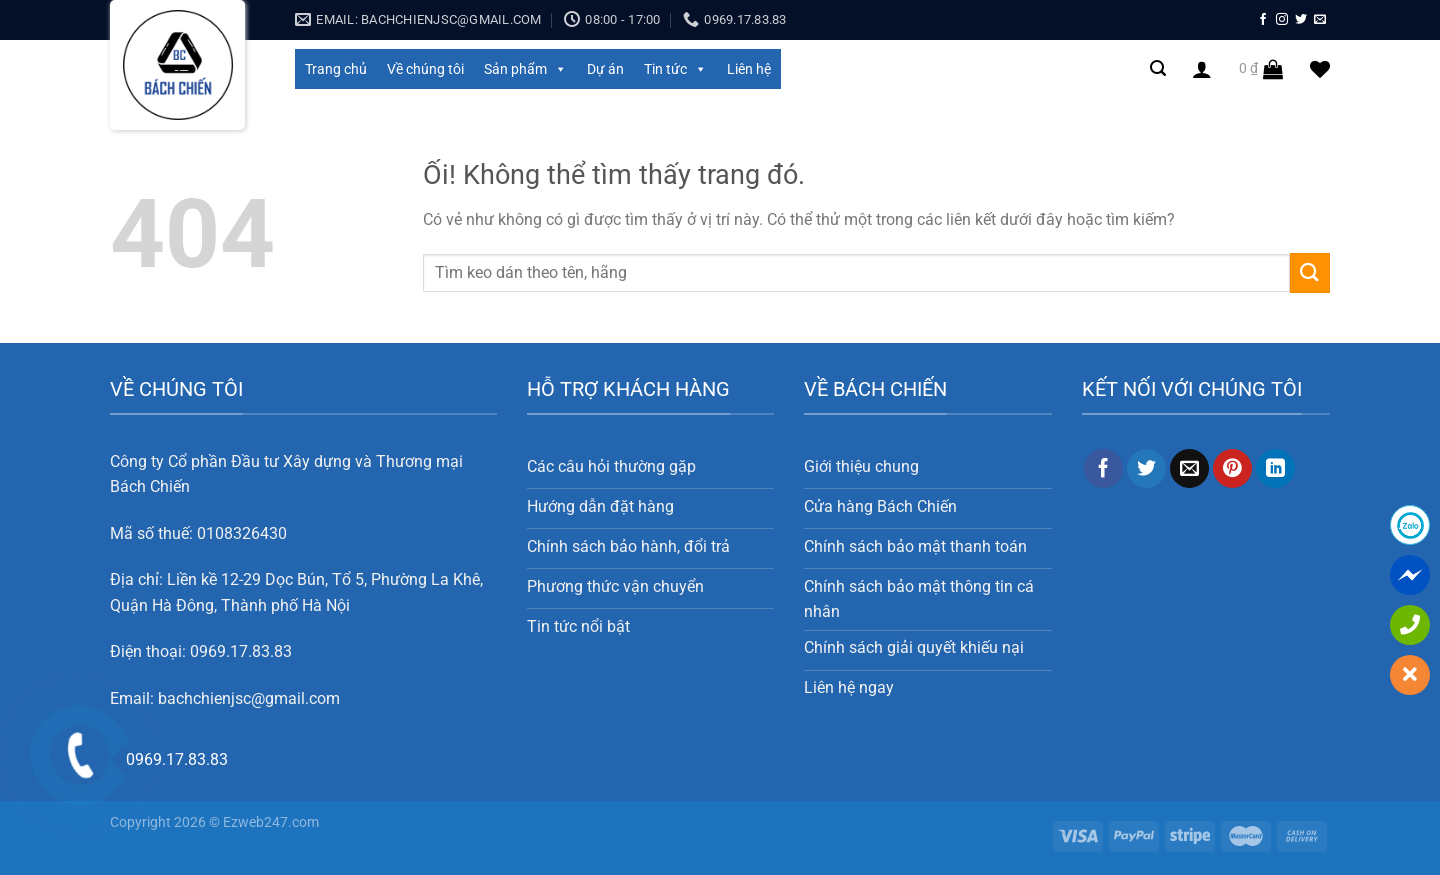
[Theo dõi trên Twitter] (1301, 20)
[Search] (1158, 68)
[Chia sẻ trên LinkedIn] (1275, 469)
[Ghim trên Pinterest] (1232, 469)
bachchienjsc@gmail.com (249, 698)
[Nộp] (1310, 272)
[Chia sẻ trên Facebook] (1103, 469)
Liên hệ (749, 69)
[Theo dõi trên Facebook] (1263, 20)
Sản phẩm (525, 69)
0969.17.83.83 (241, 651)
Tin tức (675, 69)
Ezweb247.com (271, 822)
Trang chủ (336, 69)
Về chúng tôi (425, 69)
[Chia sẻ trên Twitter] (1146, 469)
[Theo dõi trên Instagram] (1282, 20)
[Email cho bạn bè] (1189, 469)
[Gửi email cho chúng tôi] (1320, 20)
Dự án (605, 69)
